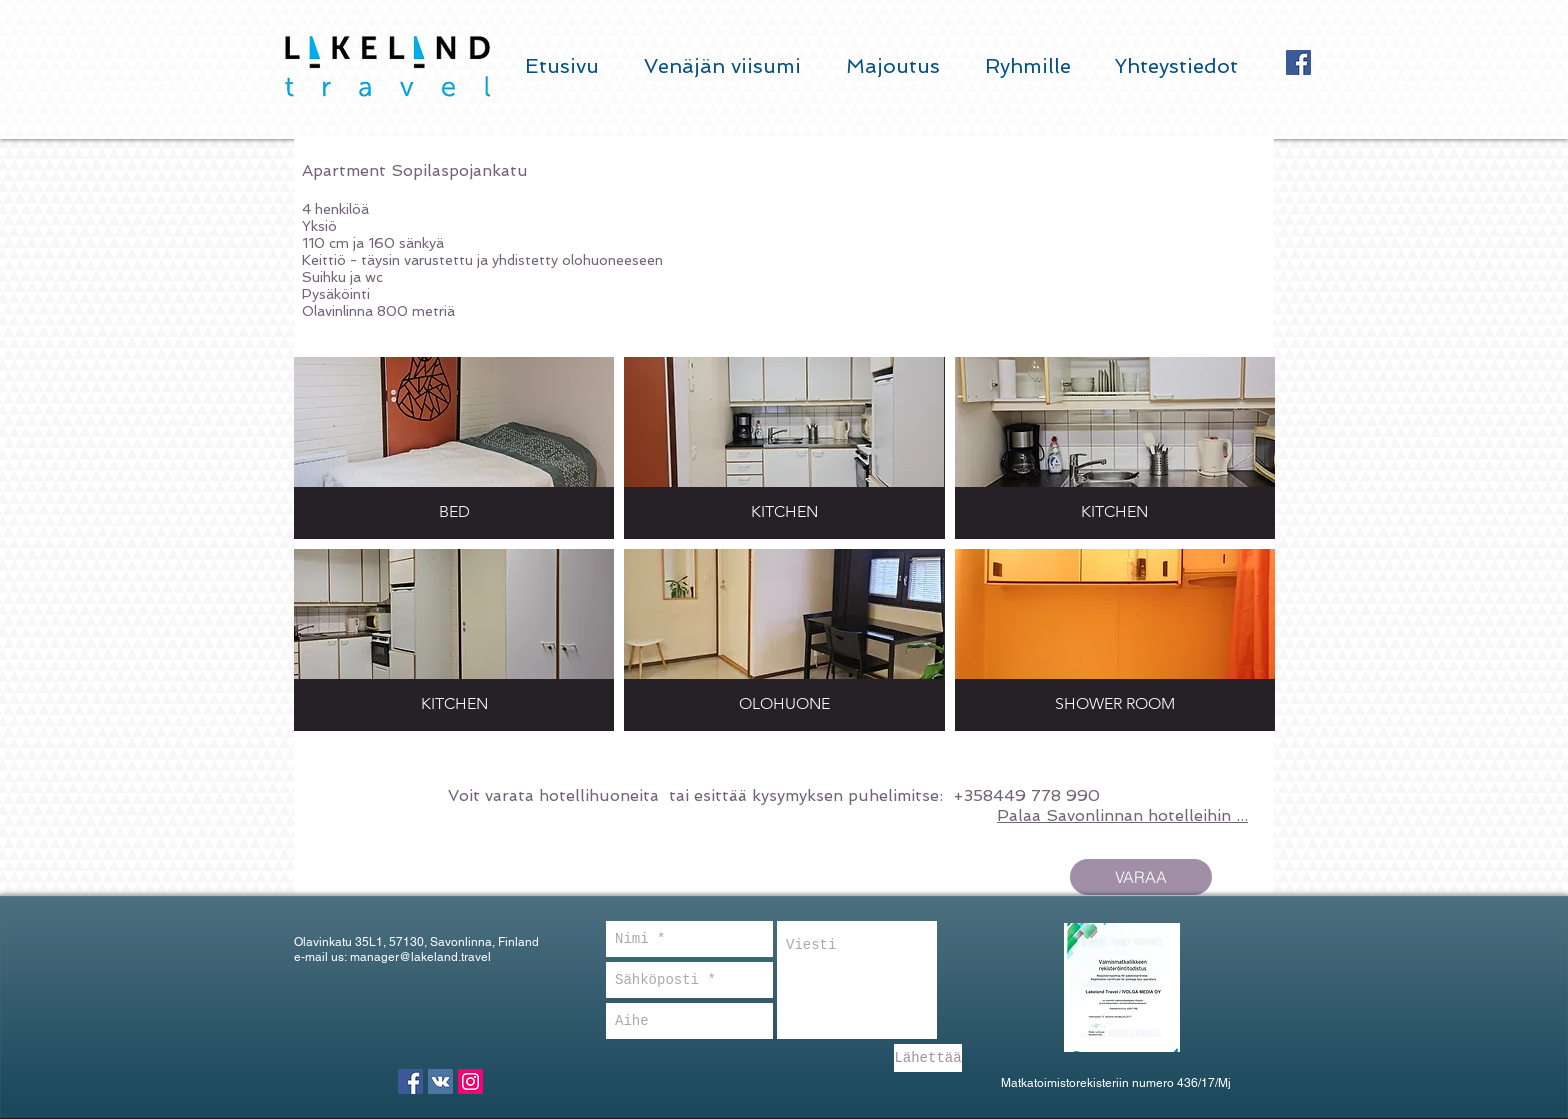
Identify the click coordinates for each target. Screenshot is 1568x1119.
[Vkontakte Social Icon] (440, 1081)
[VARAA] (1141, 877)
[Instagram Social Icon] (470, 1081)
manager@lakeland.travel (420, 957)
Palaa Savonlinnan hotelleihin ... (1122, 815)
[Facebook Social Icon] (1298, 62)
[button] (454, 448)
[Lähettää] (928, 1058)
